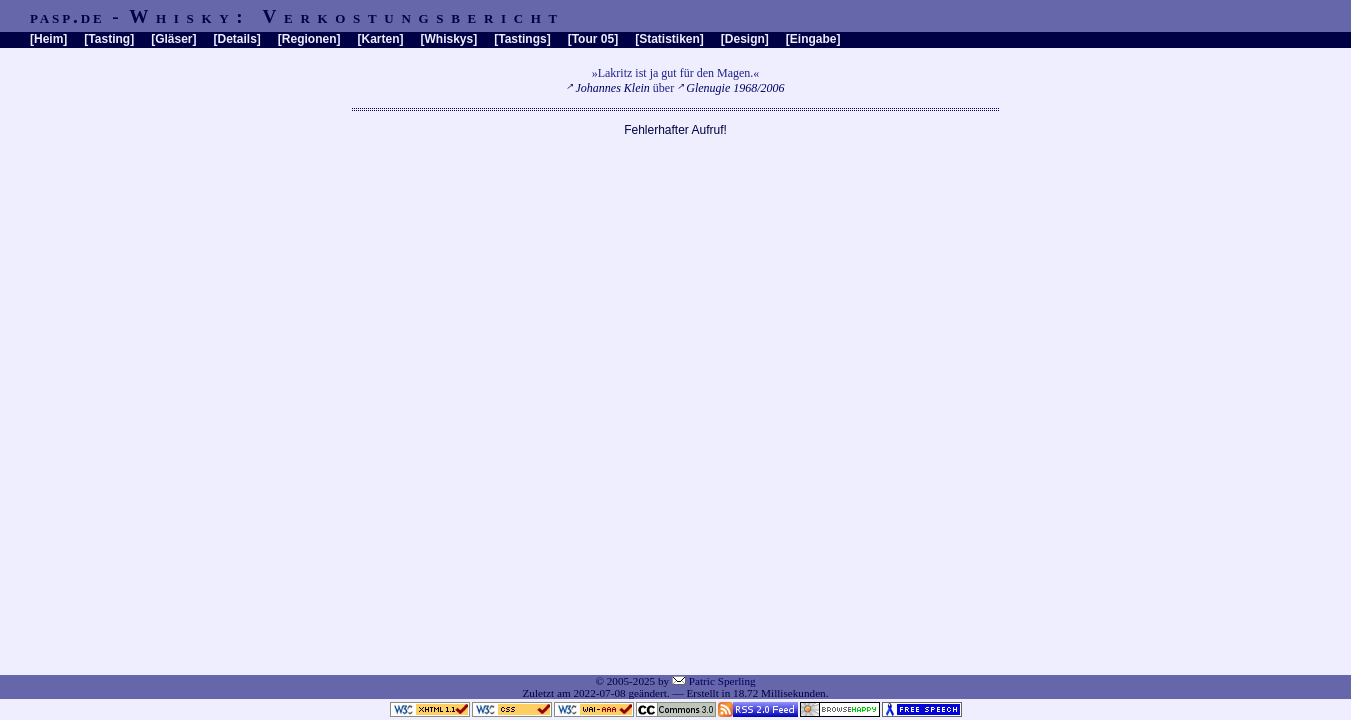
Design (745, 39)
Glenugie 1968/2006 (735, 88)
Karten (381, 39)
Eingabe (813, 39)
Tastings (522, 39)
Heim (48, 39)
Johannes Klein (613, 88)
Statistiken (669, 39)
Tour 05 (593, 39)
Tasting (109, 39)
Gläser (173, 39)
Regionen (309, 39)
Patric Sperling (722, 681)
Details (236, 39)
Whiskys (449, 39)
